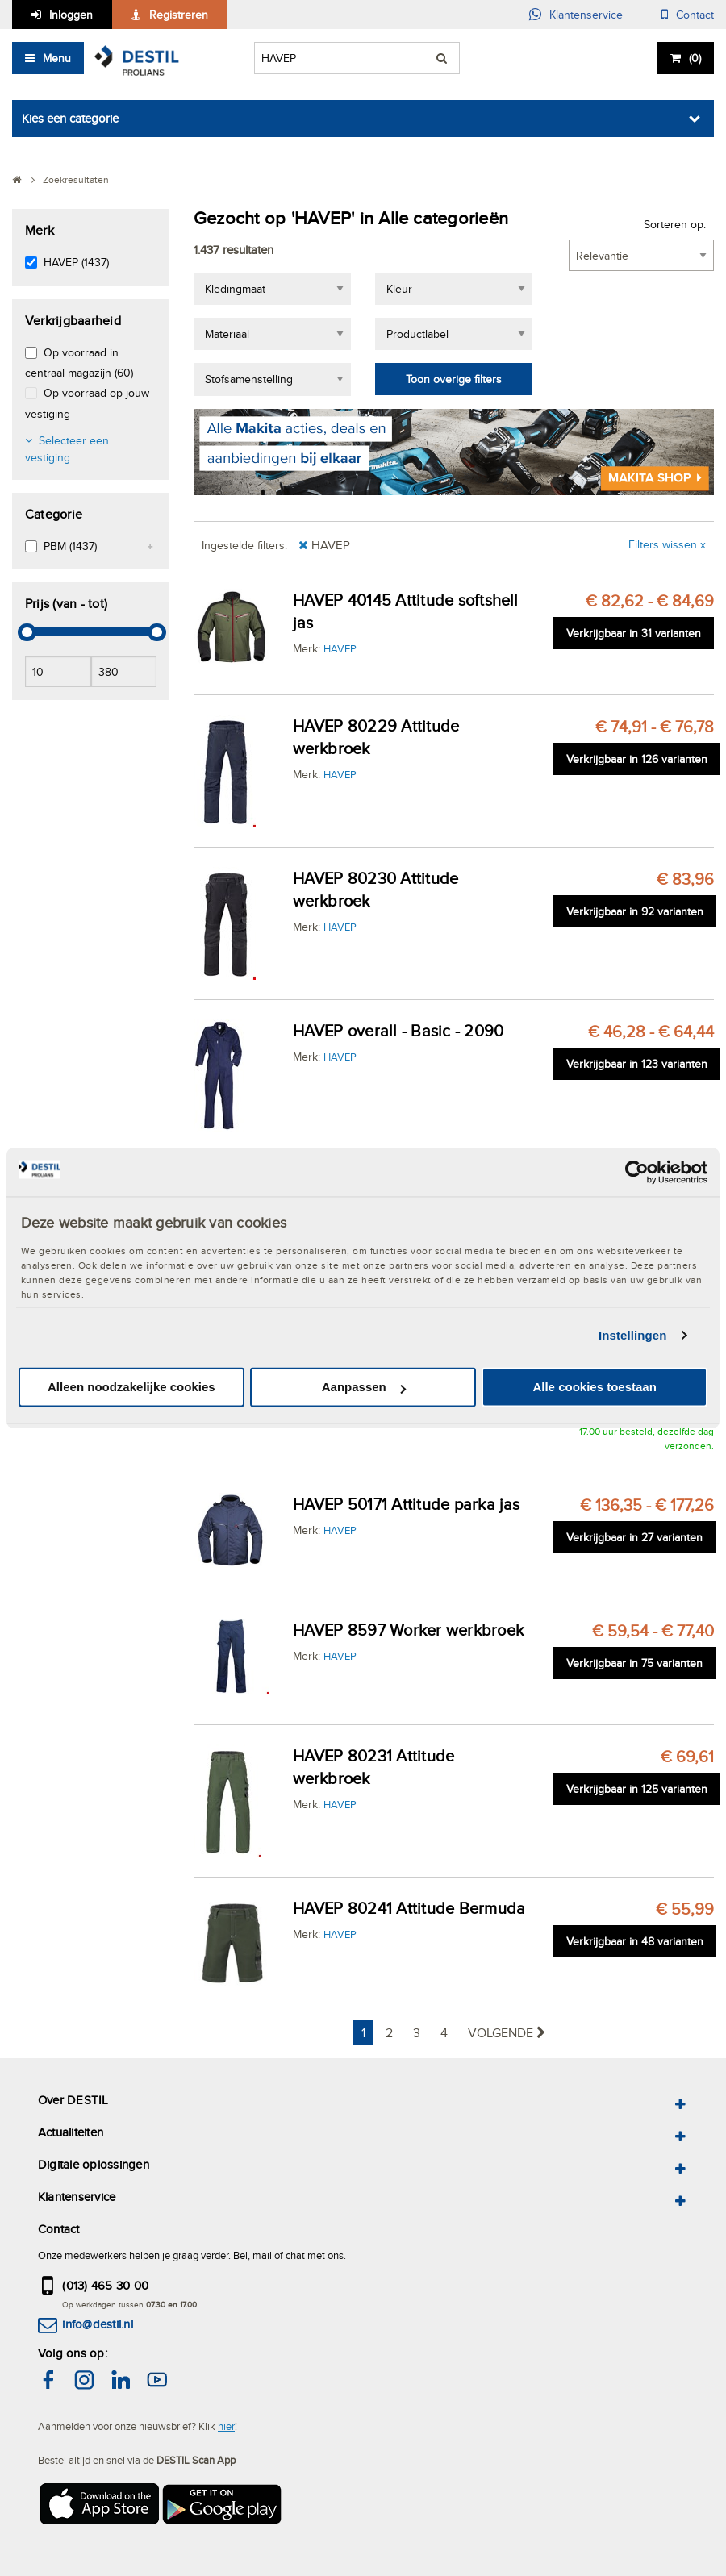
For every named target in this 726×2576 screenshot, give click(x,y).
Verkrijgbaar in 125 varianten (636, 1789)
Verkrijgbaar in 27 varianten (634, 1537)
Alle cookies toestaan (594, 1387)
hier (226, 2426)
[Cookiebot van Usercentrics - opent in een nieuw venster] (636, 1172)
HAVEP (340, 648)
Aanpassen (364, 1387)
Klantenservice (586, 14)
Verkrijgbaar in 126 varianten (636, 759)
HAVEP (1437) (76, 262)
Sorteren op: (675, 224)
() (695, 58)
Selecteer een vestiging (67, 448)
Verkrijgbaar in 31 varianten (633, 633)
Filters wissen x (667, 544)
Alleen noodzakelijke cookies (131, 1387)
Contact (695, 14)
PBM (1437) (70, 546)
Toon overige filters (454, 379)
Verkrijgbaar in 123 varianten (636, 1064)
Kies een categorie (70, 118)
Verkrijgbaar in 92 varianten (634, 911)
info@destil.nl (97, 2323)
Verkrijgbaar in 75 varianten (634, 1663)
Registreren (178, 14)
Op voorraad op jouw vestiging (87, 403)
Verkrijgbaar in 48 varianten (634, 1941)
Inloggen (71, 14)
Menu (57, 58)
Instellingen (633, 1335)
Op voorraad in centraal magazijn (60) (79, 362)
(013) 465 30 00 (105, 2285)
